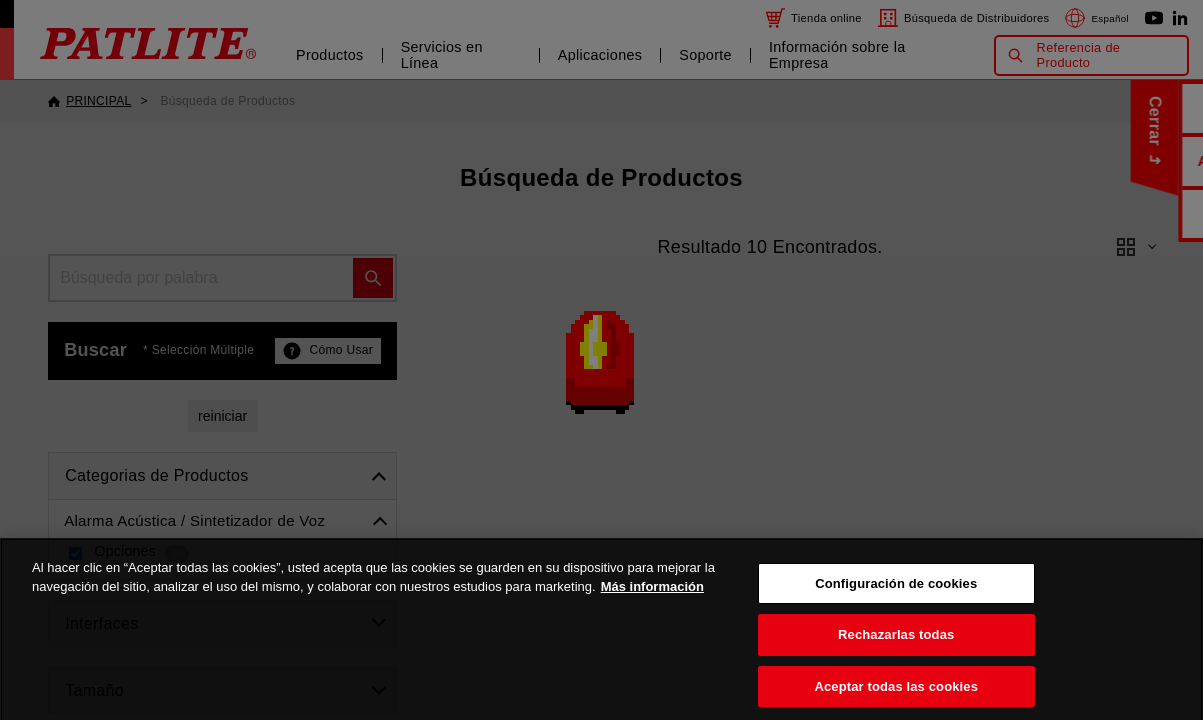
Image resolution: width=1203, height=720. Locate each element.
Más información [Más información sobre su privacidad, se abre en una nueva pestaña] (652, 612)
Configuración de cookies (896, 608)
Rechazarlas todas (896, 660)
